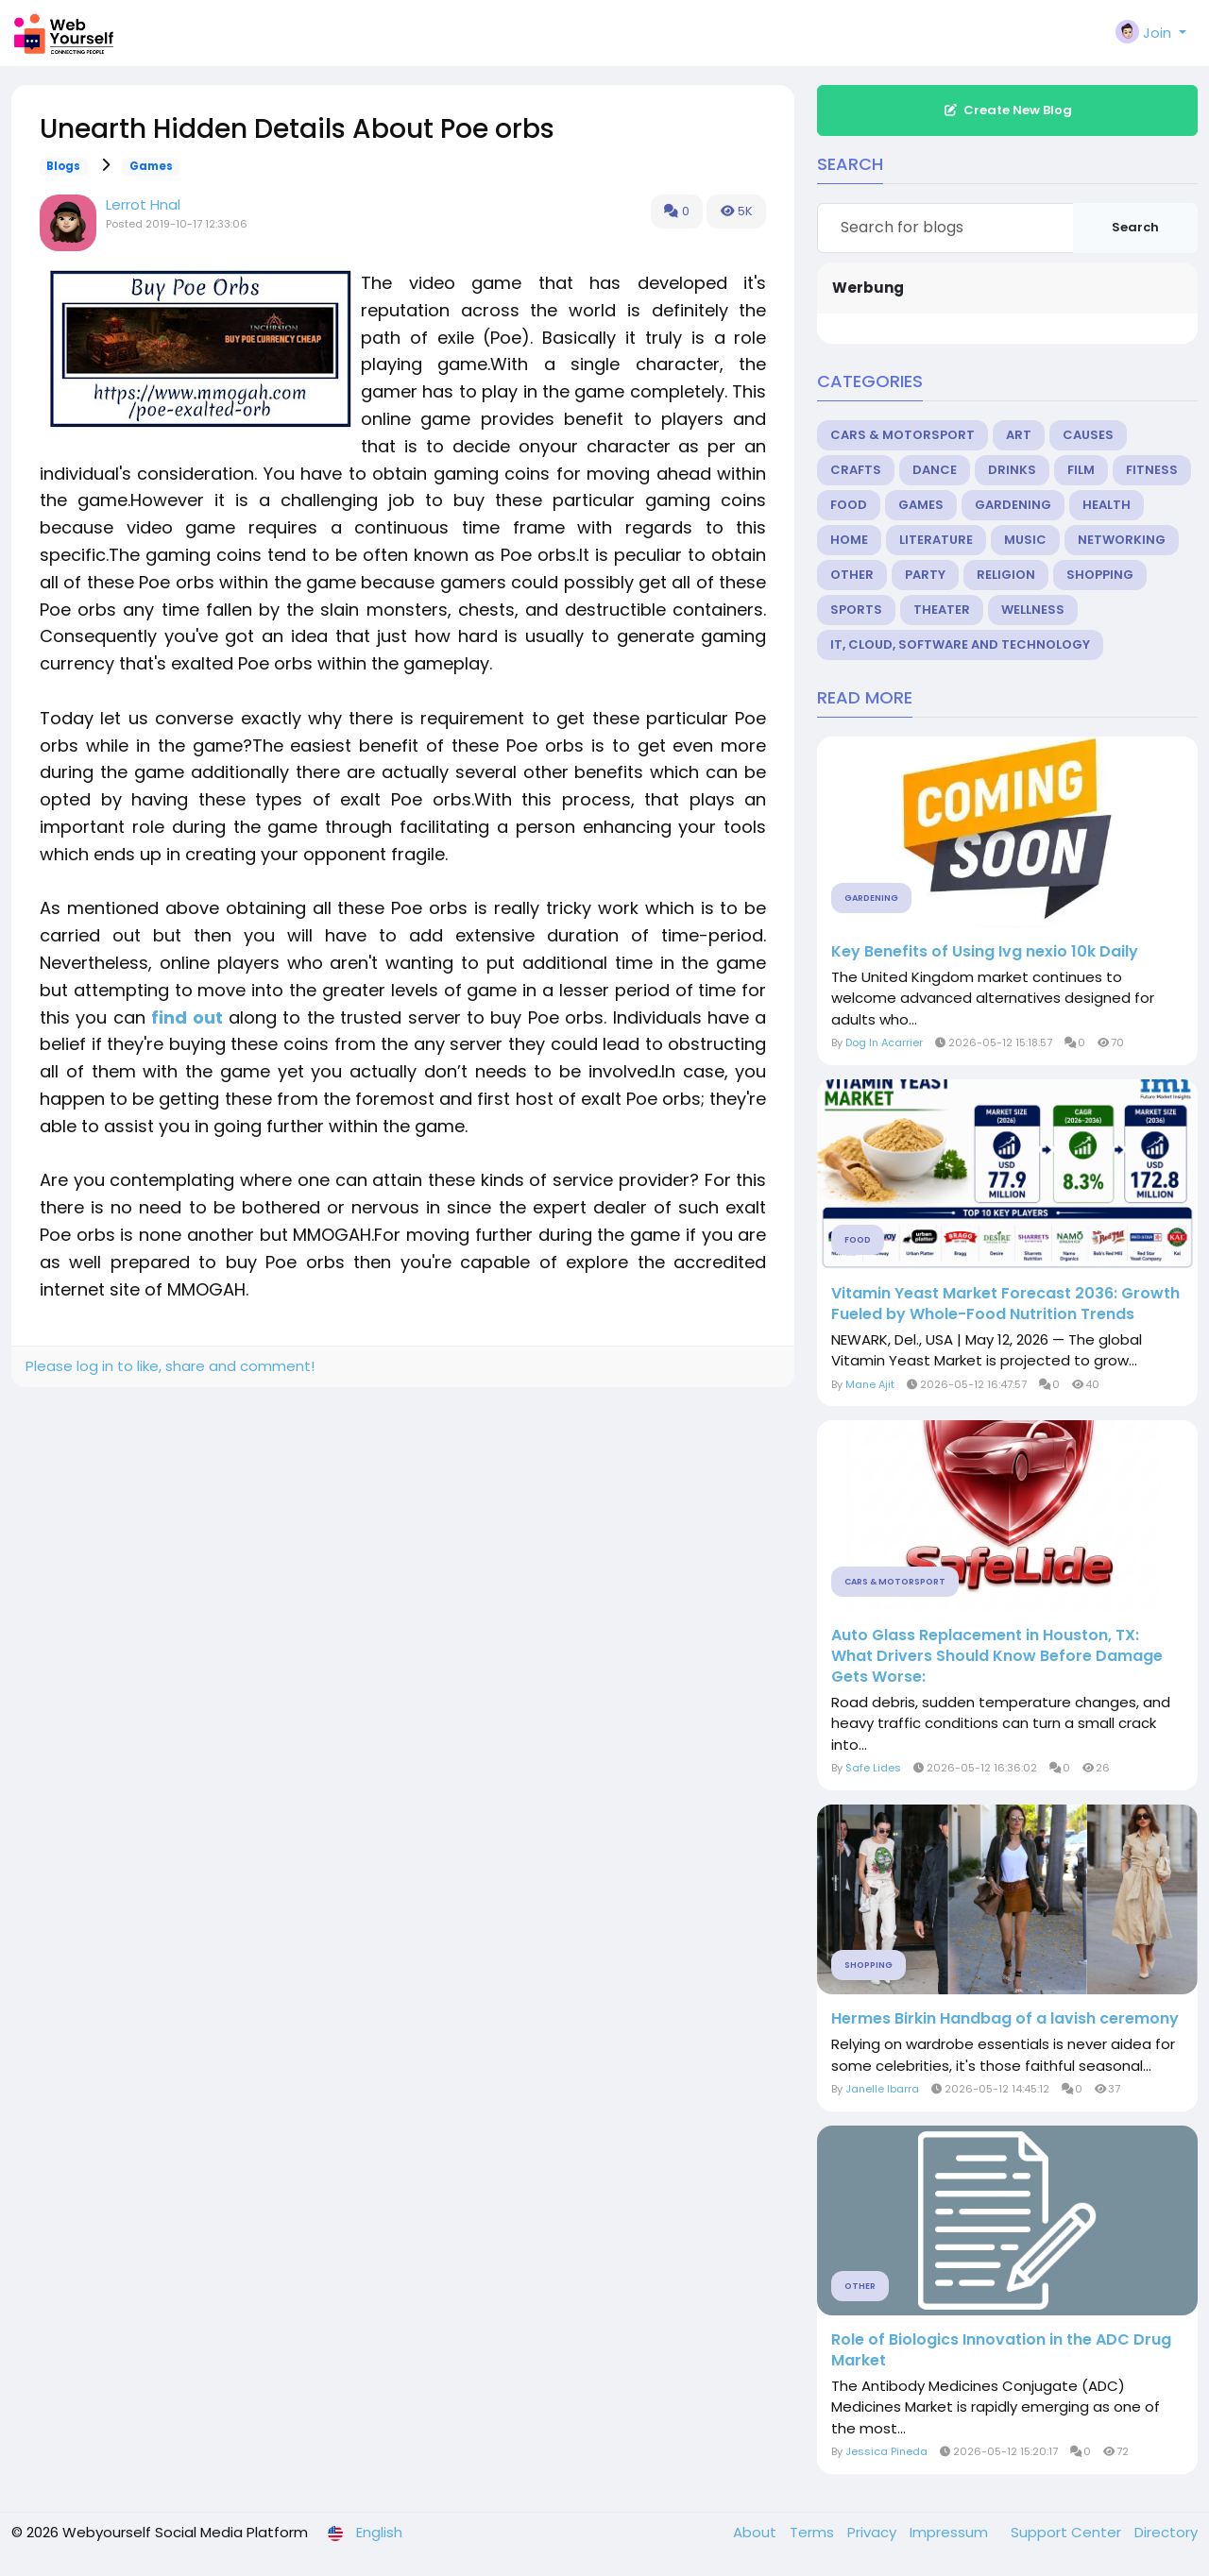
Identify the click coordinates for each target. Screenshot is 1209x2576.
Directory (1166, 2532)
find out (186, 1017)
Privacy (873, 2532)
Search (1135, 227)
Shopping (1099, 575)
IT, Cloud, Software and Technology (960, 644)
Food (848, 505)
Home (849, 540)
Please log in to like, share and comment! (170, 1366)
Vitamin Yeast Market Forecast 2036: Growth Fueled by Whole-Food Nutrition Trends (1005, 1304)
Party (925, 575)
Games (151, 166)
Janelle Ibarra (882, 2088)
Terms (814, 2532)
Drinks (1012, 470)
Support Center (1068, 2532)
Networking (1122, 540)
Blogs (63, 166)
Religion (1006, 575)
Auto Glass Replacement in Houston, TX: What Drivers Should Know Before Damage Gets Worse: (997, 1656)
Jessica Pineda (886, 2451)
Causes (1088, 435)
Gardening (1013, 505)
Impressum (951, 2532)
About (756, 2532)
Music (1025, 540)
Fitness (1152, 470)
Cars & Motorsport (902, 435)
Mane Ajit (869, 1384)
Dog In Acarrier (884, 1042)
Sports (856, 610)
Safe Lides (873, 1767)
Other (852, 575)
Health (1106, 505)
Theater (941, 610)
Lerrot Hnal (143, 204)
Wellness (1032, 610)
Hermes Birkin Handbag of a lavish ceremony (1005, 2018)
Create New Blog (1008, 110)
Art (1018, 435)
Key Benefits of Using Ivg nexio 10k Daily (984, 951)
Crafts (855, 470)
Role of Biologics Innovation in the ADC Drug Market (1001, 2350)
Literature (936, 540)
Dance (934, 470)
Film (1081, 470)
